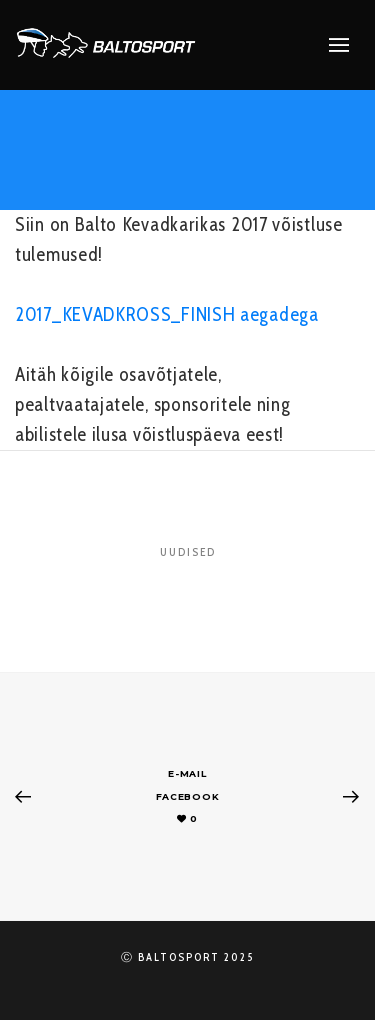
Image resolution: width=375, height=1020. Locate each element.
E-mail (187, 773)
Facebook (188, 796)
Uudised (188, 552)
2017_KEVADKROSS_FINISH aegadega (167, 314)
